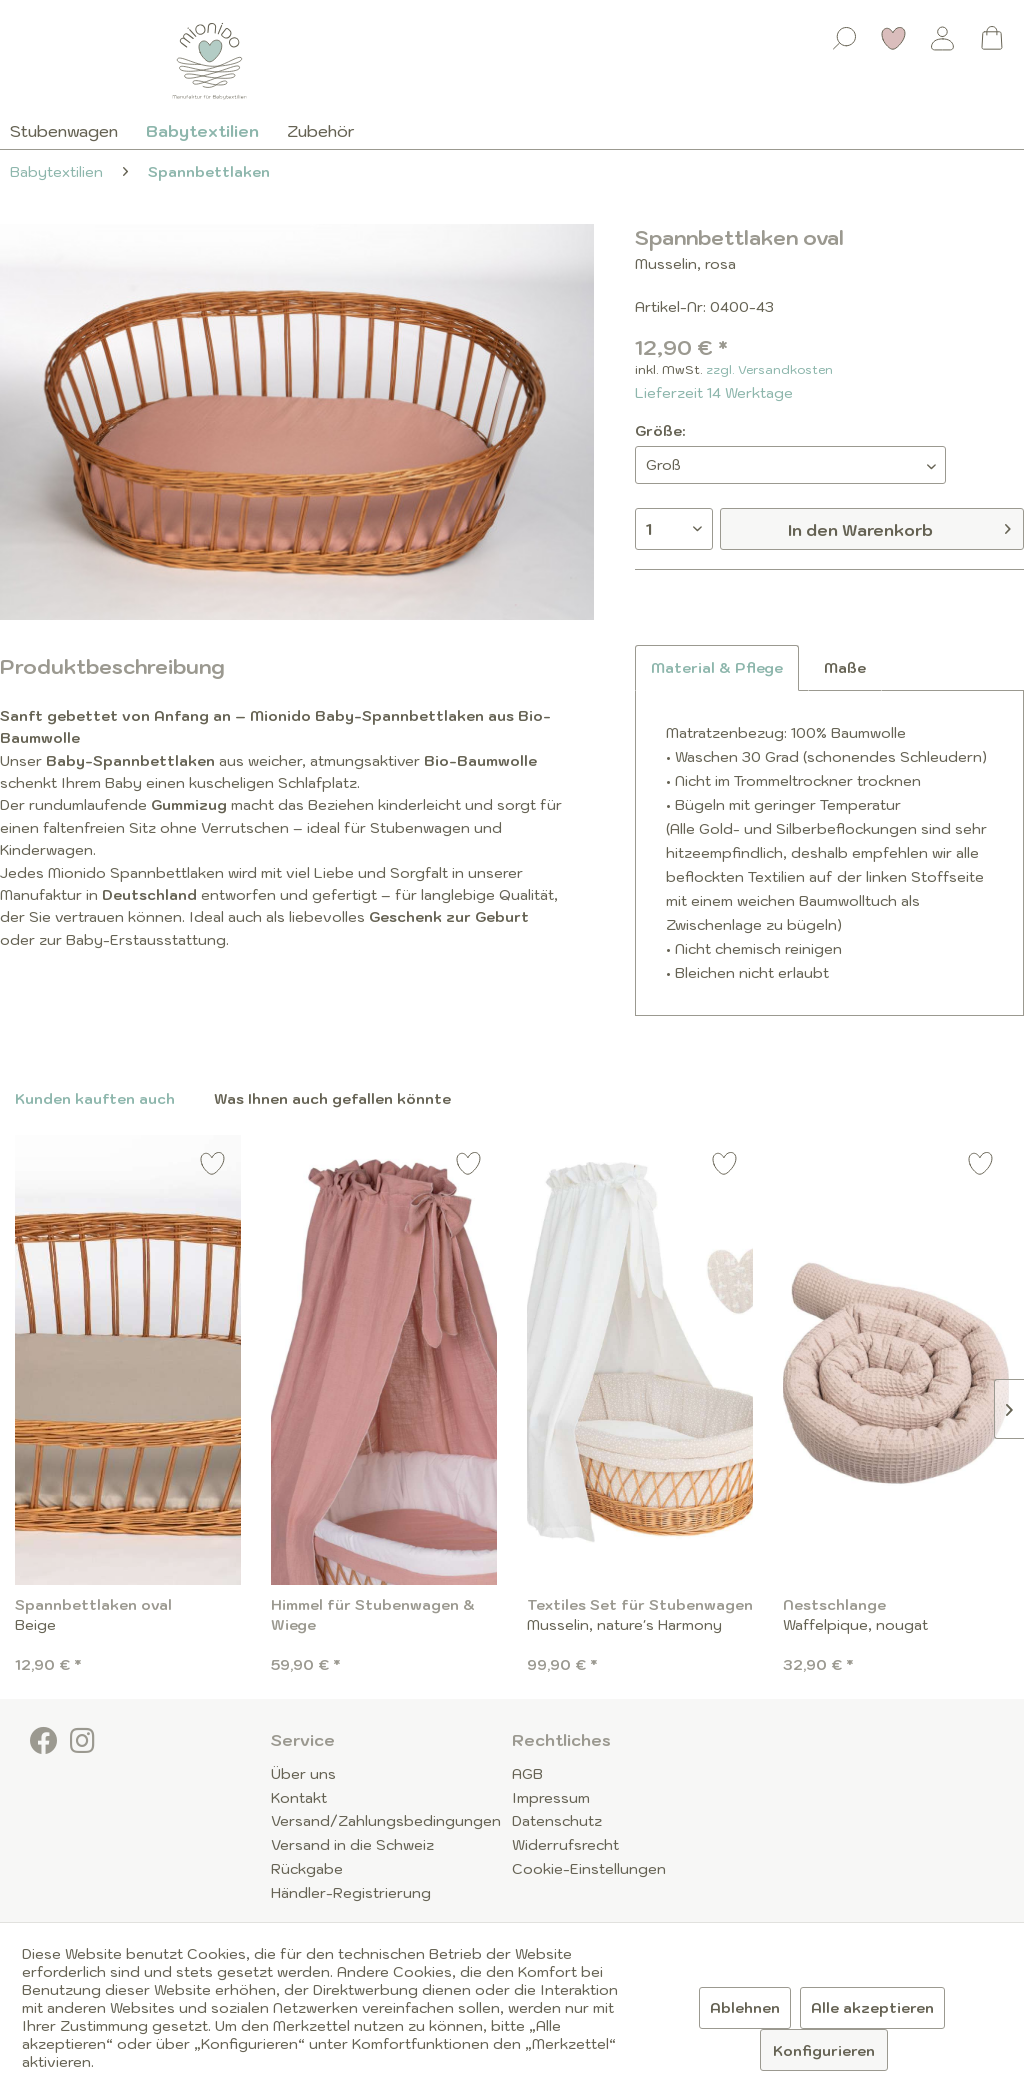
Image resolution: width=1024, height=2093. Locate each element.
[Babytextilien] (202, 131)
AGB (527, 1774)
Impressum (551, 1798)
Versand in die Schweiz (352, 1845)
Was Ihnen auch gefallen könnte (332, 1099)
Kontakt (299, 1798)
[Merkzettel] (894, 38)
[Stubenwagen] (71, 131)
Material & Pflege (717, 668)
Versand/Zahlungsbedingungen (386, 1821)
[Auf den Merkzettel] (213, 1166)
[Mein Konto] (943, 38)
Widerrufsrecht (565, 1845)
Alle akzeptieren (872, 2008)
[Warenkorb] (992, 38)
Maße (845, 668)
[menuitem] (845, 34)
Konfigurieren (824, 2051)
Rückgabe (307, 1869)
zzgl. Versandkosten (769, 369)
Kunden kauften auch (95, 1099)
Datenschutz (557, 1821)
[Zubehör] (321, 131)
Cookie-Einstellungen (589, 1869)
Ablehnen (745, 2008)
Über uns (303, 1774)
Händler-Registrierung (351, 1893)
